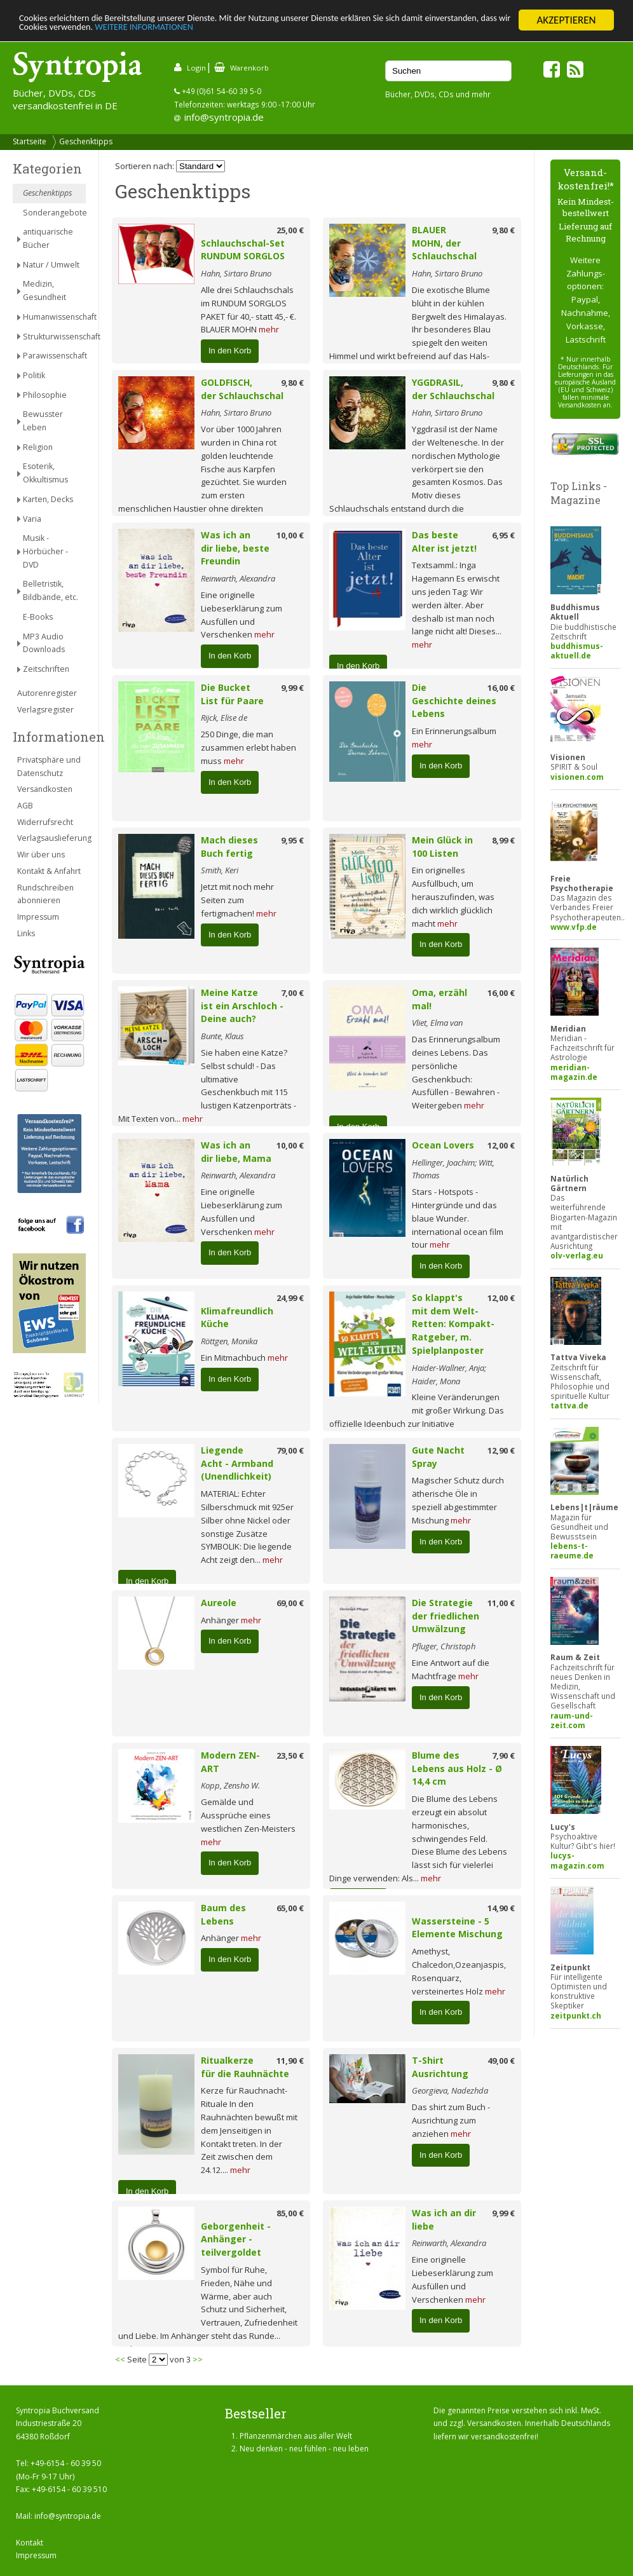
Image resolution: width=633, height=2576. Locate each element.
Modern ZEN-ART (230, 1762)
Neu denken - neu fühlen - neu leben (304, 2448)
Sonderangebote (54, 212)
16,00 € (501, 687)
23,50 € (290, 1755)
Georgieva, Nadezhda (450, 2090)
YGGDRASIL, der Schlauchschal (453, 389)
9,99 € (292, 687)
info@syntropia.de (224, 117)
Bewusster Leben (43, 421)
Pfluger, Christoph (443, 1646)
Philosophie (45, 395)
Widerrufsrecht (45, 822)
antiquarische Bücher (48, 238)
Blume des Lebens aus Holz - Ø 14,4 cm (457, 1768)
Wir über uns (41, 854)
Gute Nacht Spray (438, 1456)
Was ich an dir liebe (444, 2219)
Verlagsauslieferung (51, 838)
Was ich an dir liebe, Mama (236, 1151)
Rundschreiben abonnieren (45, 894)
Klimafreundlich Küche (237, 1317)
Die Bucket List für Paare (232, 694)
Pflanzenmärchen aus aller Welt (296, 2435)
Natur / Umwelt (51, 264)
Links (26, 933)
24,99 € (290, 1298)
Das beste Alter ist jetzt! (444, 541)
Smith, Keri (219, 870)
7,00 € (292, 992)
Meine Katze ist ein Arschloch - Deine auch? (242, 1005)
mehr (269, 329)
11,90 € (290, 2060)
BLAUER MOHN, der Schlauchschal (444, 243)
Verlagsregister (45, 709)
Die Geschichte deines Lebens (454, 700)
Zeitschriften (46, 669)
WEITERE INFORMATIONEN (275, 31)
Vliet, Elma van (437, 1022)
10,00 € (290, 535)
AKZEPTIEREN (566, 20)
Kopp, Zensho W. (230, 1785)
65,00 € (290, 1908)
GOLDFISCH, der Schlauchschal (242, 389)
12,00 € (501, 1145)
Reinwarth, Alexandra (238, 578)
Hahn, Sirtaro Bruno (236, 273)
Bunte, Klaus (222, 1036)
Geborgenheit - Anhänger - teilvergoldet (236, 2239)
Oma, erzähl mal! (439, 999)
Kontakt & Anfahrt (49, 871)
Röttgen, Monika (229, 1341)
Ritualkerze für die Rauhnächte (245, 2067)
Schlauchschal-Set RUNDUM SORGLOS (243, 249)
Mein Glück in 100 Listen (442, 846)
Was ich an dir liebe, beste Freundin (235, 548)
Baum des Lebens (223, 1914)
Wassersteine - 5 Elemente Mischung (457, 1927)
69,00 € (290, 1603)
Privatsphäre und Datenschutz (49, 766)
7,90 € (503, 1755)
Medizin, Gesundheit (44, 290)
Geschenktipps (85, 141)
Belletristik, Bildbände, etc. (50, 590)
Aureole (218, 1603)
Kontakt (29, 2542)
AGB (25, 805)
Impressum (38, 916)
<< (120, 2359)
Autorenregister (47, 693)
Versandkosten (44, 789)
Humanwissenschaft (54, 316)
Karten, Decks (48, 499)
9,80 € (503, 230)
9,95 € (292, 840)
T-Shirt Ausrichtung (440, 2067)
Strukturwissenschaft (54, 336)
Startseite (29, 141)
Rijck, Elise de (224, 717)
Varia (32, 519)
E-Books (38, 616)
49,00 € (501, 2060)
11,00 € (501, 1603)
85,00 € (290, 2213)
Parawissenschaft (54, 355)
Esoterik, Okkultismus (45, 473)
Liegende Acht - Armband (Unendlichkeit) (237, 1463)
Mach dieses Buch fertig (229, 846)
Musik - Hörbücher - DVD (45, 551)
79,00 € (290, 1450)
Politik (34, 375)
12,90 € (501, 1450)
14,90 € (501, 1908)
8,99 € (503, 840)
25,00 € (290, 230)
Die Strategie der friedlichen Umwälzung (445, 1616)
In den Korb (229, 350)
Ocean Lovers (443, 1145)
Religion (38, 447)
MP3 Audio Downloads (44, 643)
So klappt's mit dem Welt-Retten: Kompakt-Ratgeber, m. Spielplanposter (453, 1323)
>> (198, 2359)
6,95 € (503, 535)
